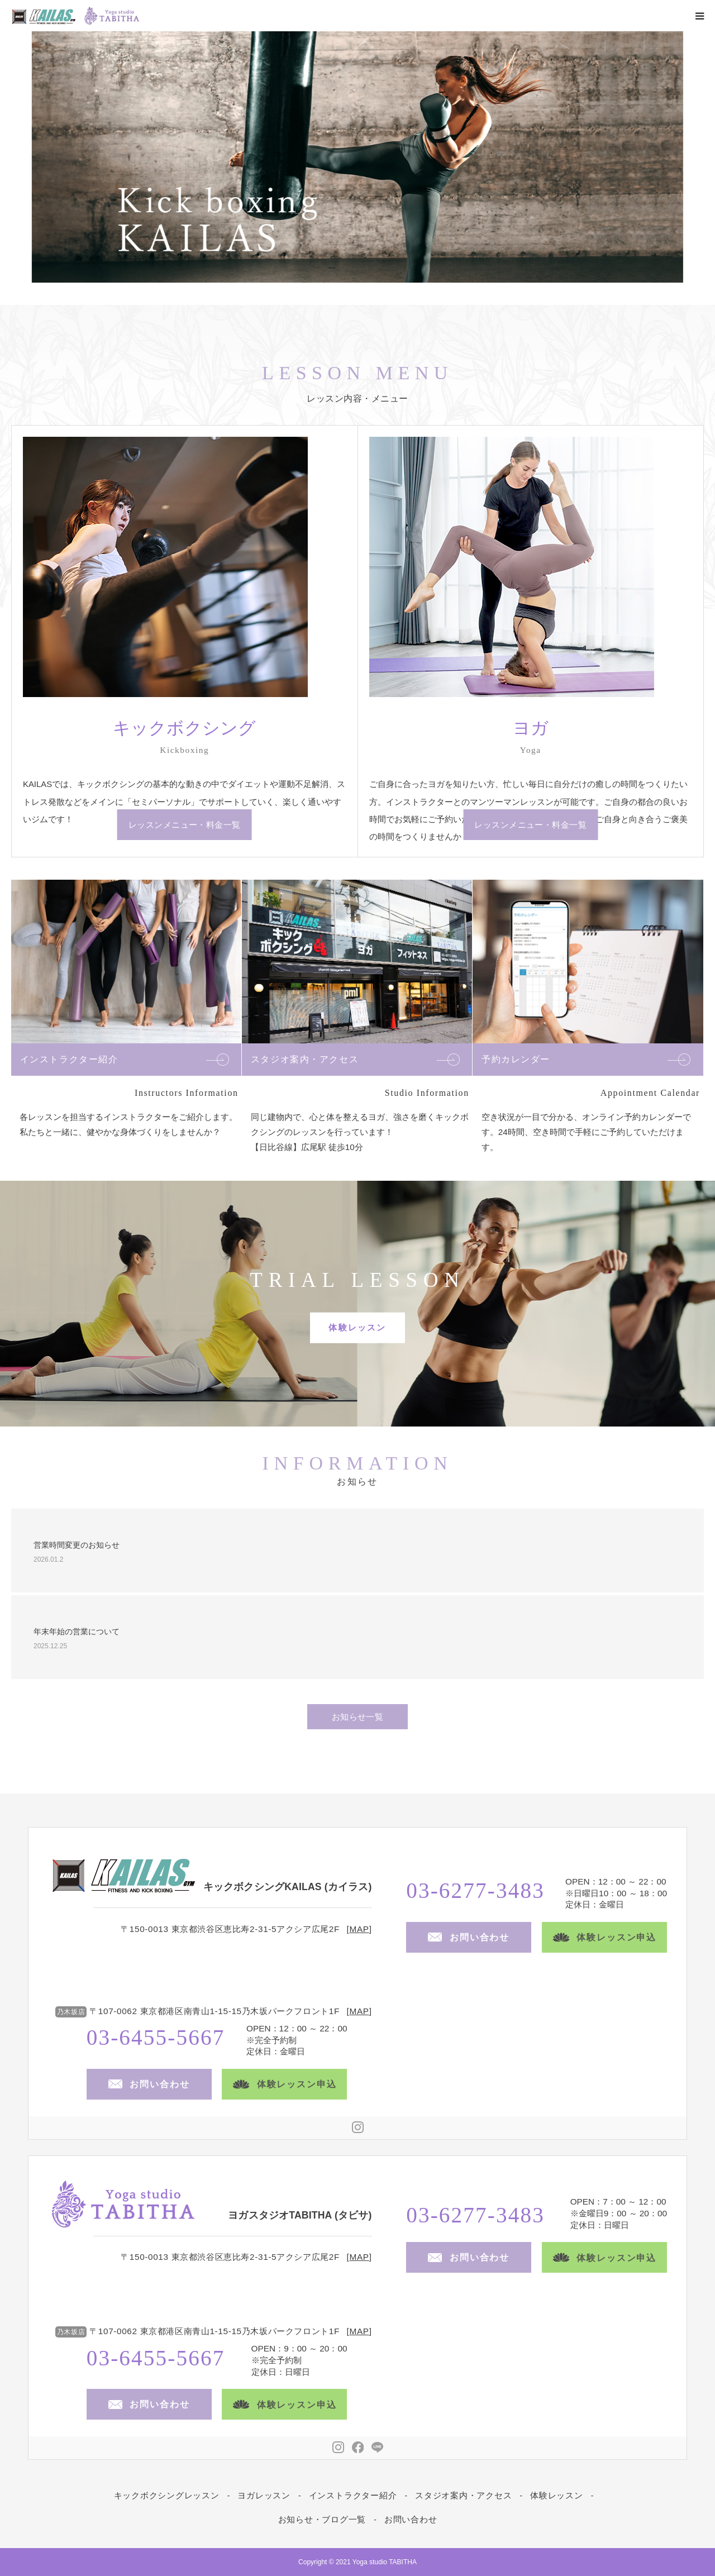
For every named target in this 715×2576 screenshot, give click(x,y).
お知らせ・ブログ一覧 (322, 2519)
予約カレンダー (516, 1059)
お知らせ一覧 (358, 1716)
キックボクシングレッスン (167, 2495)
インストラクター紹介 (69, 1059)
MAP (359, 1929)
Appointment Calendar (650, 1093)
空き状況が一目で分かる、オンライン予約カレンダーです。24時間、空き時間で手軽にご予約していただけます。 (586, 1131)
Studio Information (427, 1093)
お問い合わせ (410, 2519)
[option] (357, 157)
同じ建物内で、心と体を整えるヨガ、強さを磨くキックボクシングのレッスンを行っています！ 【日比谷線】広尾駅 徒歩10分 (360, 1131)
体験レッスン (357, 1327)
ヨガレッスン (263, 2495)
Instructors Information (187, 1093)
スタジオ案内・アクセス (305, 1059)
